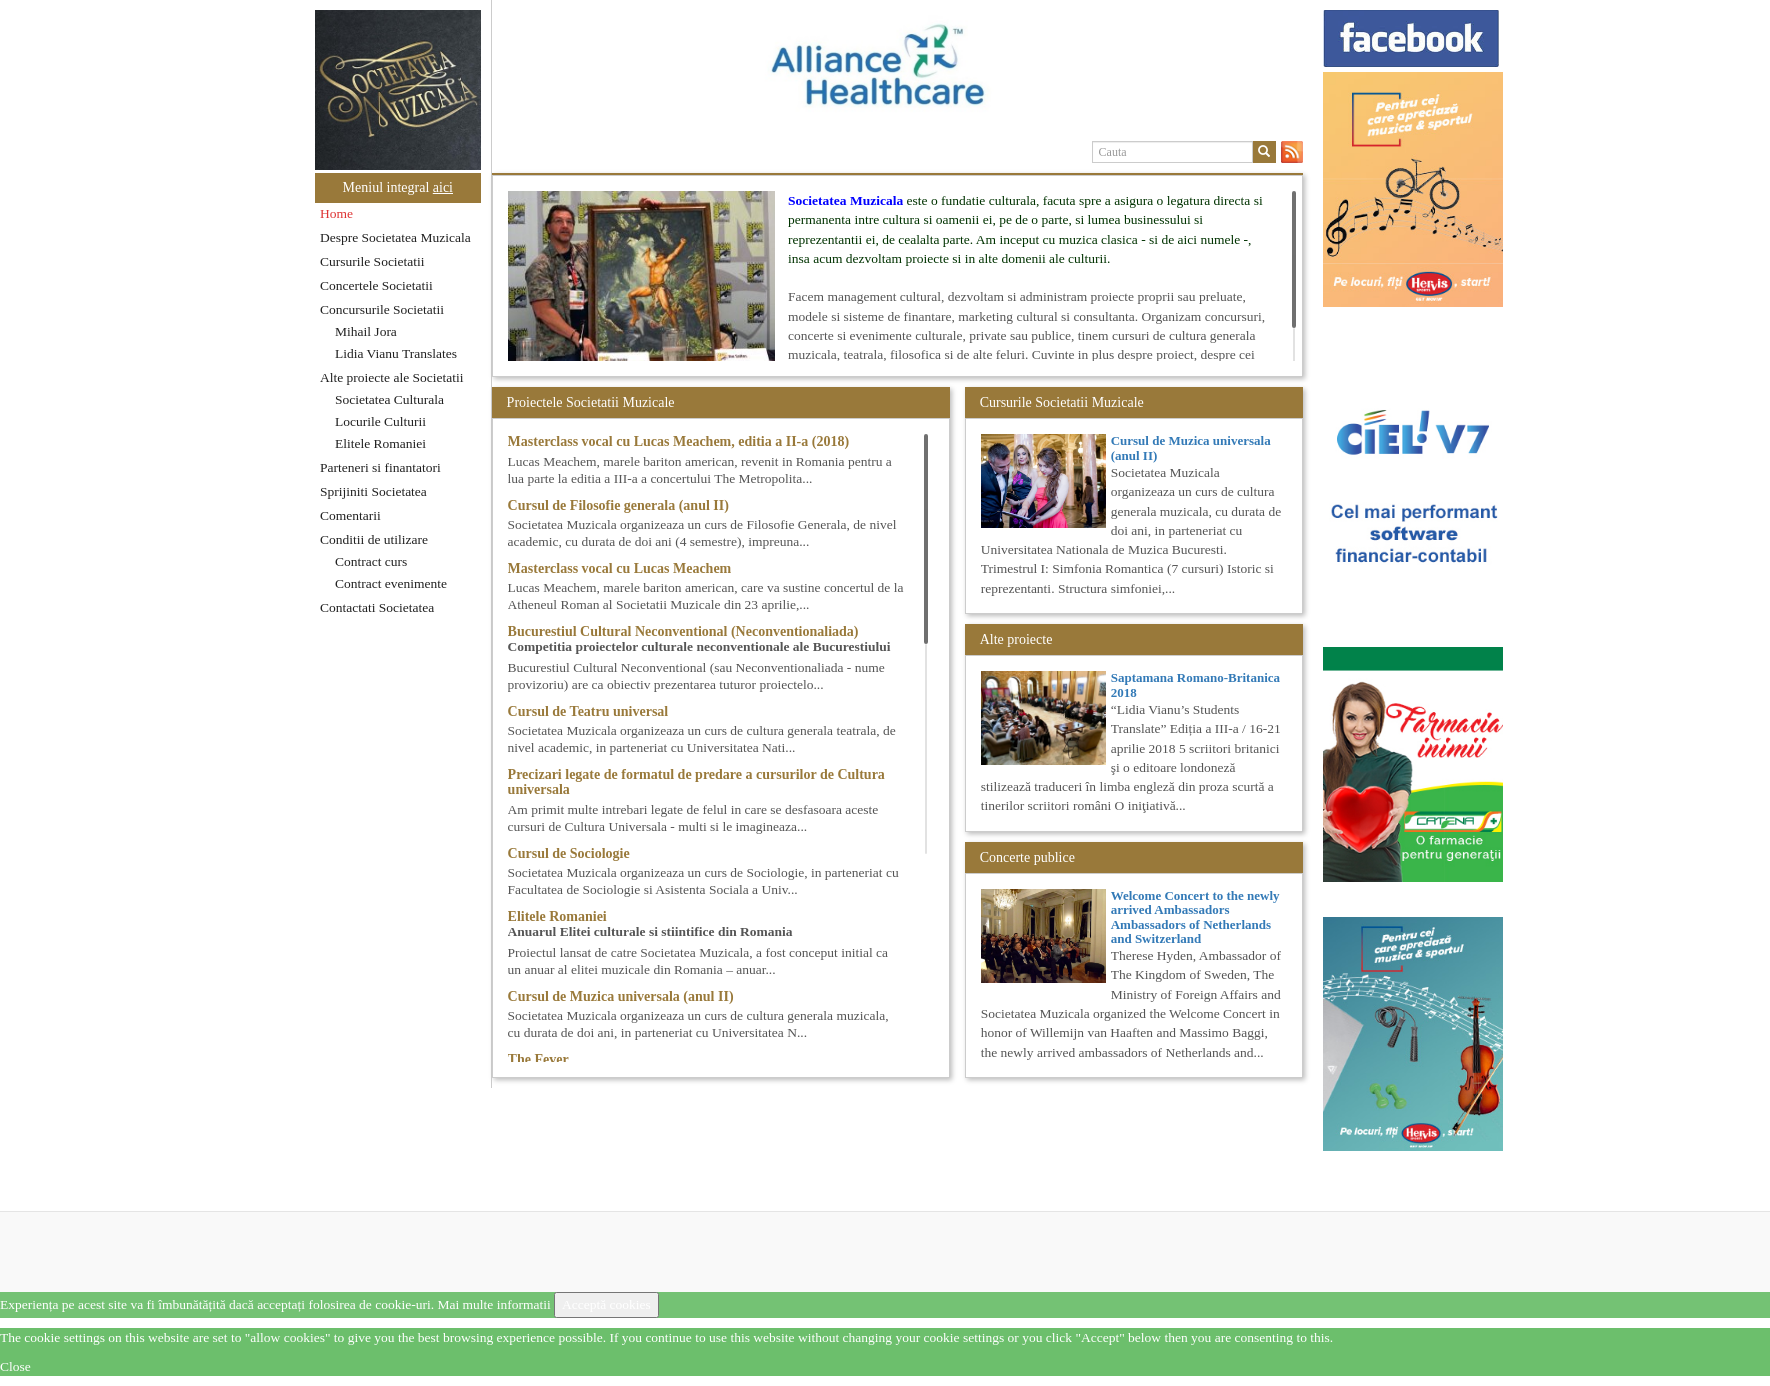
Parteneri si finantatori (380, 467)
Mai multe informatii (493, 1304)
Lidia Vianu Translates (396, 353)
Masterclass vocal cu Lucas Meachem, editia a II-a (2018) (679, 441)
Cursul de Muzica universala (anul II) (621, 996)
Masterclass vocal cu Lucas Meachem (620, 568)
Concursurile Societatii (382, 309)
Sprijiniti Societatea (373, 491)
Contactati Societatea (377, 607)
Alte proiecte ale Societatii (392, 377)
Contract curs (371, 561)
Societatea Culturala (389, 399)
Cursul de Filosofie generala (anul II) (618, 505)
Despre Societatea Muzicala (395, 237)
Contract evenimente (391, 583)
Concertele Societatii (376, 285)
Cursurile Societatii (372, 261)
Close (15, 1366)
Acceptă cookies (606, 1304)
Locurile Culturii (380, 421)
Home (336, 213)
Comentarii (350, 515)
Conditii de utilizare (374, 539)
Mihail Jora (366, 331)
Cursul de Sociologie (569, 853)
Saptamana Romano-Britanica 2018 (1195, 684)
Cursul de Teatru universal (588, 711)
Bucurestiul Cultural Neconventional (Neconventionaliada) (683, 631)
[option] (897, 73)
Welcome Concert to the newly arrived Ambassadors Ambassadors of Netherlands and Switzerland (1195, 917)
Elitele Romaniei (380, 443)
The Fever (538, 1059)
